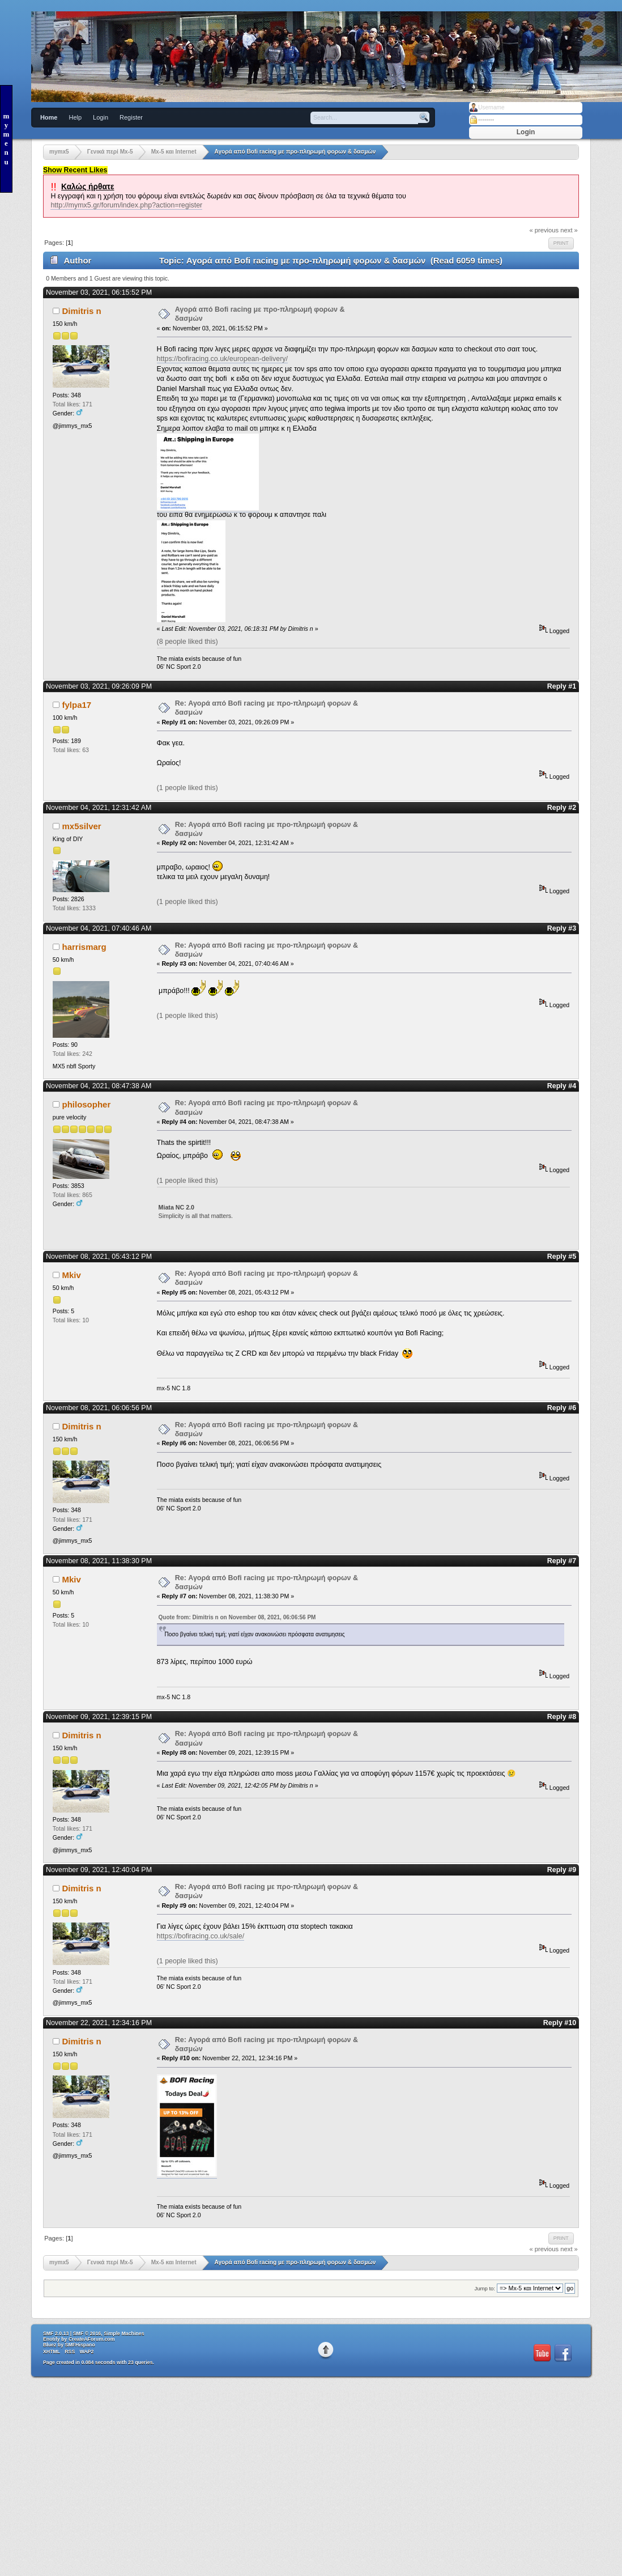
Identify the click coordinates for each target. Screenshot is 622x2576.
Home (49, 117)
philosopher (86, 1104)
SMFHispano (80, 2345)
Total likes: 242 (72, 1053)
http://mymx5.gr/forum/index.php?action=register (126, 205)
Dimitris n (81, 311)
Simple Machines (124, 2333)
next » (569, 230)
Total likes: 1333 (74, 908)
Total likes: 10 (71, 1320)
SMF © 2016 (87, 2333)
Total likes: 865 (72, 1194)
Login (100, 117)
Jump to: (484, 2288)
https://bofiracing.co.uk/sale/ (201, 1936)
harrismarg (84, 947)
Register (131, 117)
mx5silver (81, 826)
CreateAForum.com (92, 2339)
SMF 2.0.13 (56, 2333)
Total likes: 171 (72, 404)
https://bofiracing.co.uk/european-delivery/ (222, 359)
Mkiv (71, 1275)
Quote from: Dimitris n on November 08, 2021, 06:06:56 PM (237, 1617)
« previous (544, 230)
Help (75, 117)
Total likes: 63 (71, 749)
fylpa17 (77, 705)
